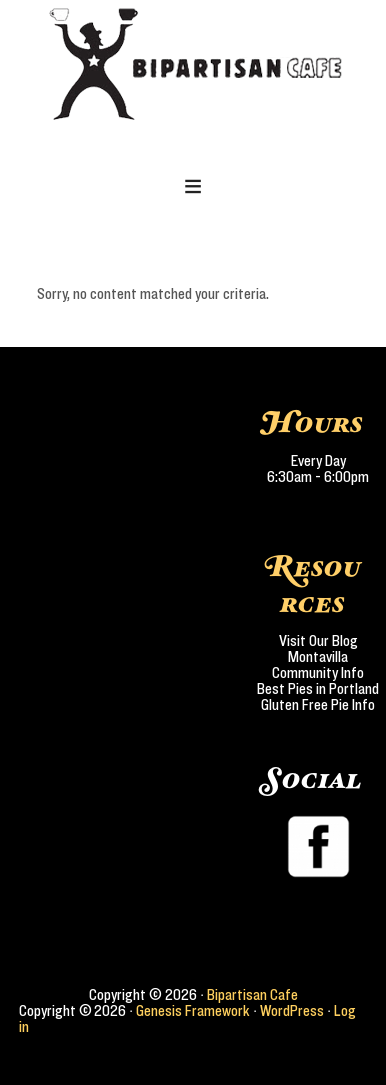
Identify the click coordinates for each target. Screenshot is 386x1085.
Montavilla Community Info (318, 665)
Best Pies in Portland (318, 689)
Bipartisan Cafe (252, 995)
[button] (193, 188)
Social (313, 780)
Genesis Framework (193, 1011)
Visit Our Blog (318, 641)
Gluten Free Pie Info (318, 705)
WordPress (292, 1011)
